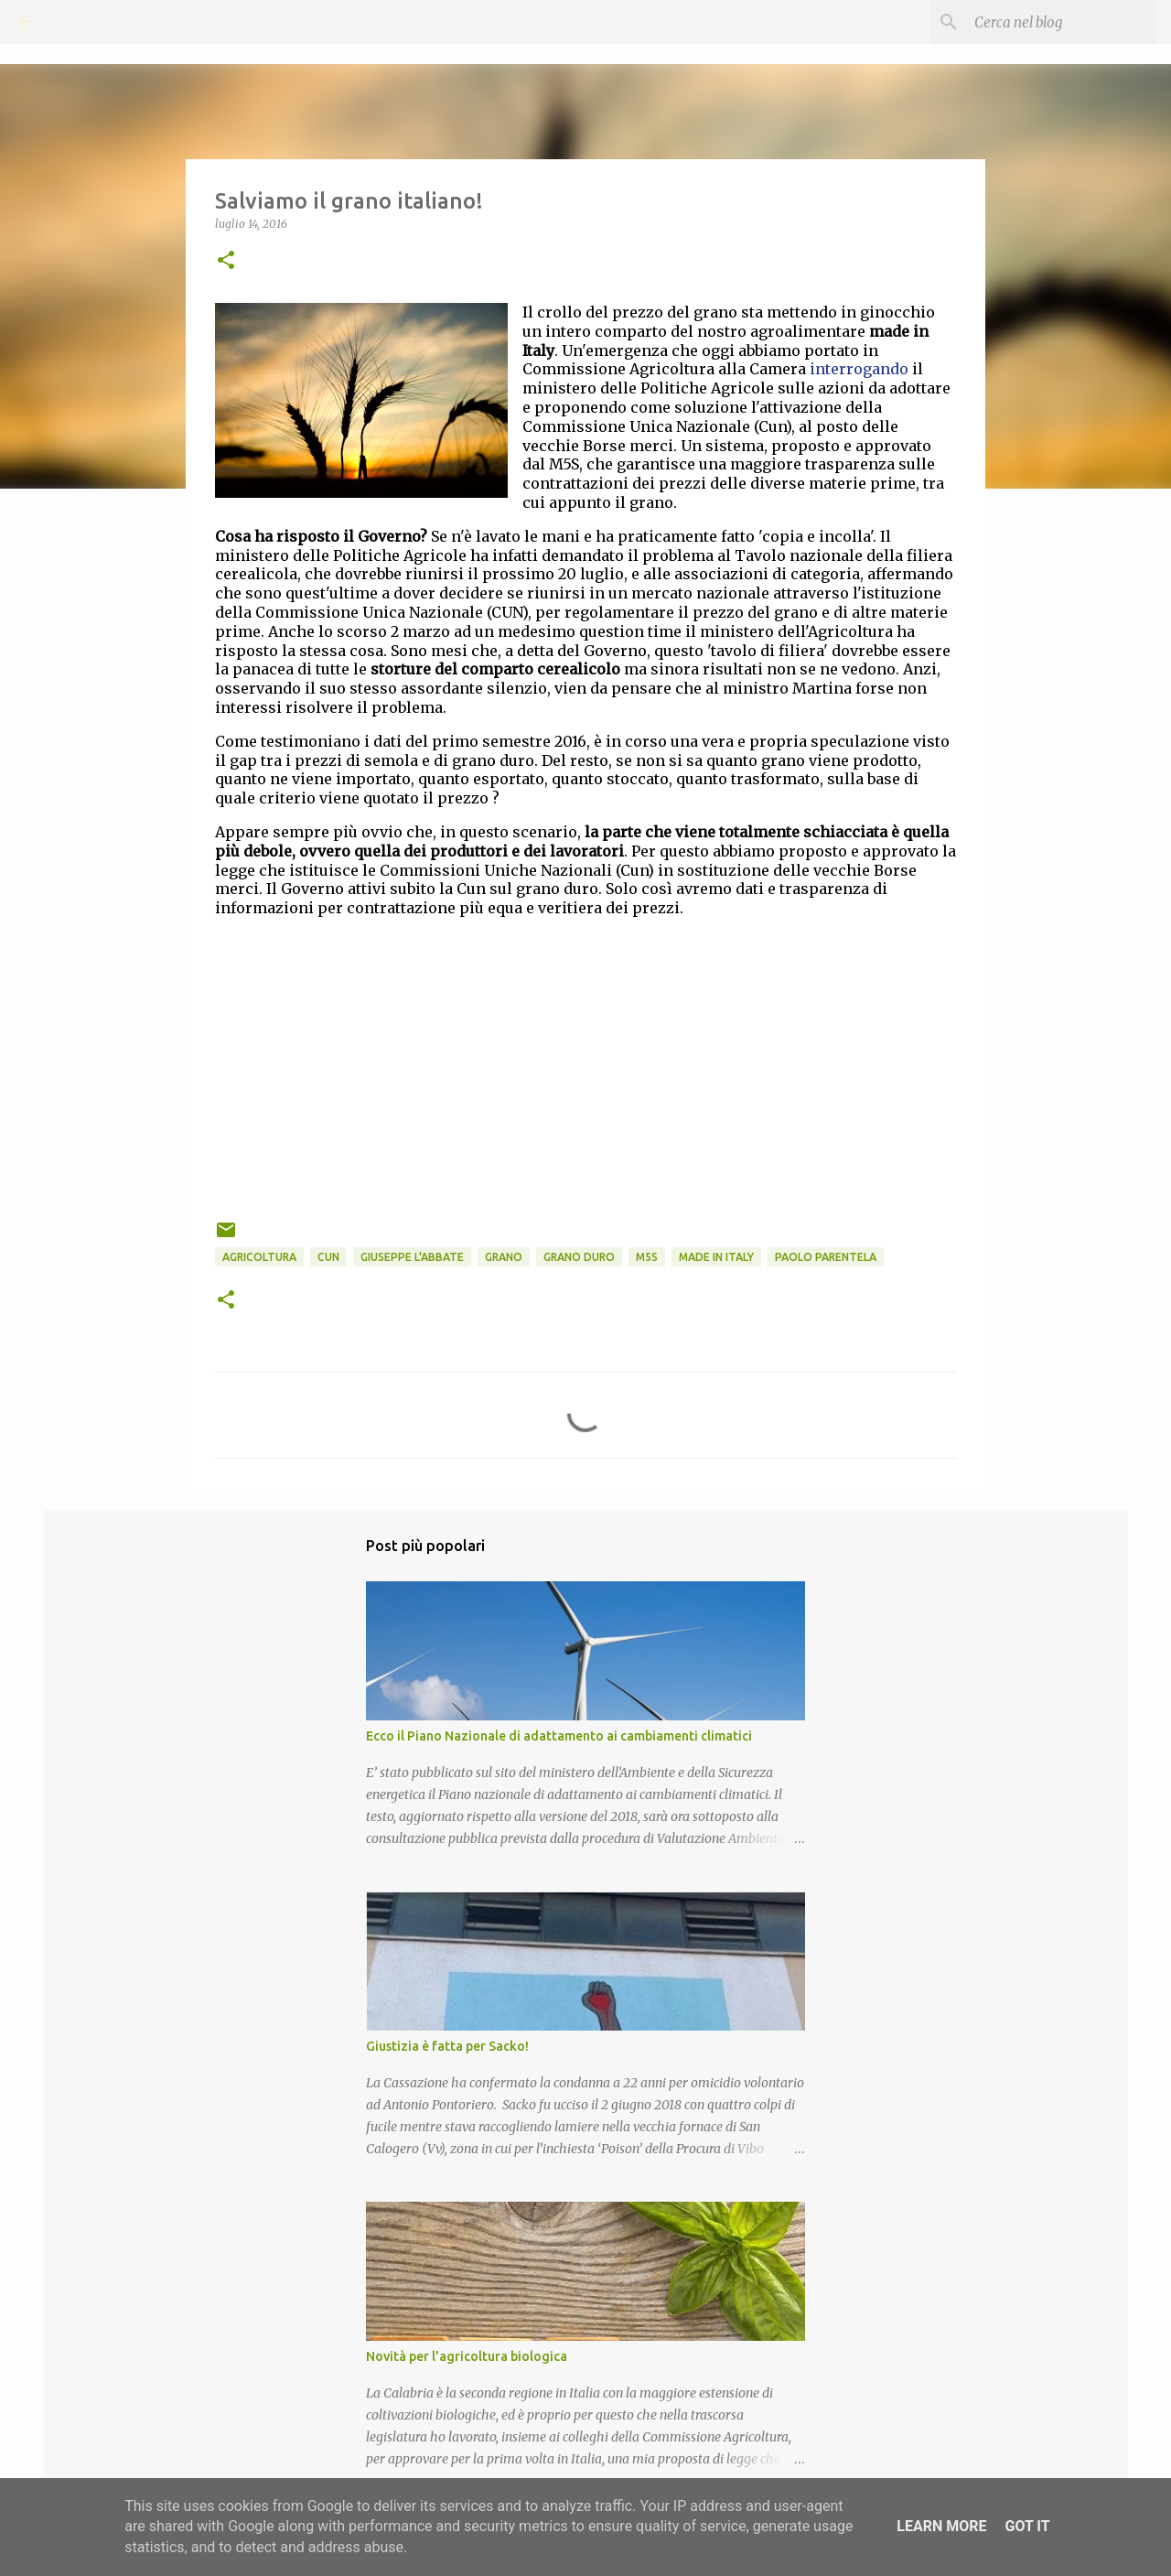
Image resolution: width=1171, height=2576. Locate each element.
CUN (328, 1257)
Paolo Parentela (825, 1257)
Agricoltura (259, 1257)
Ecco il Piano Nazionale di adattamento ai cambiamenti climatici (559, 1736)
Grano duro (579, 1257)
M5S (647, 1257)
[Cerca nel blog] (1060, 22)
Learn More (941, 2526)
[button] (226, 261)
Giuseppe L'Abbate (412, 1257)
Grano (503, 1257)
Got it (1026, 2526)
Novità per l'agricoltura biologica (466, 2356)
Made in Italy (716, 1257)
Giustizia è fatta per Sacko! (447, 2046)
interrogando (859, 369)
